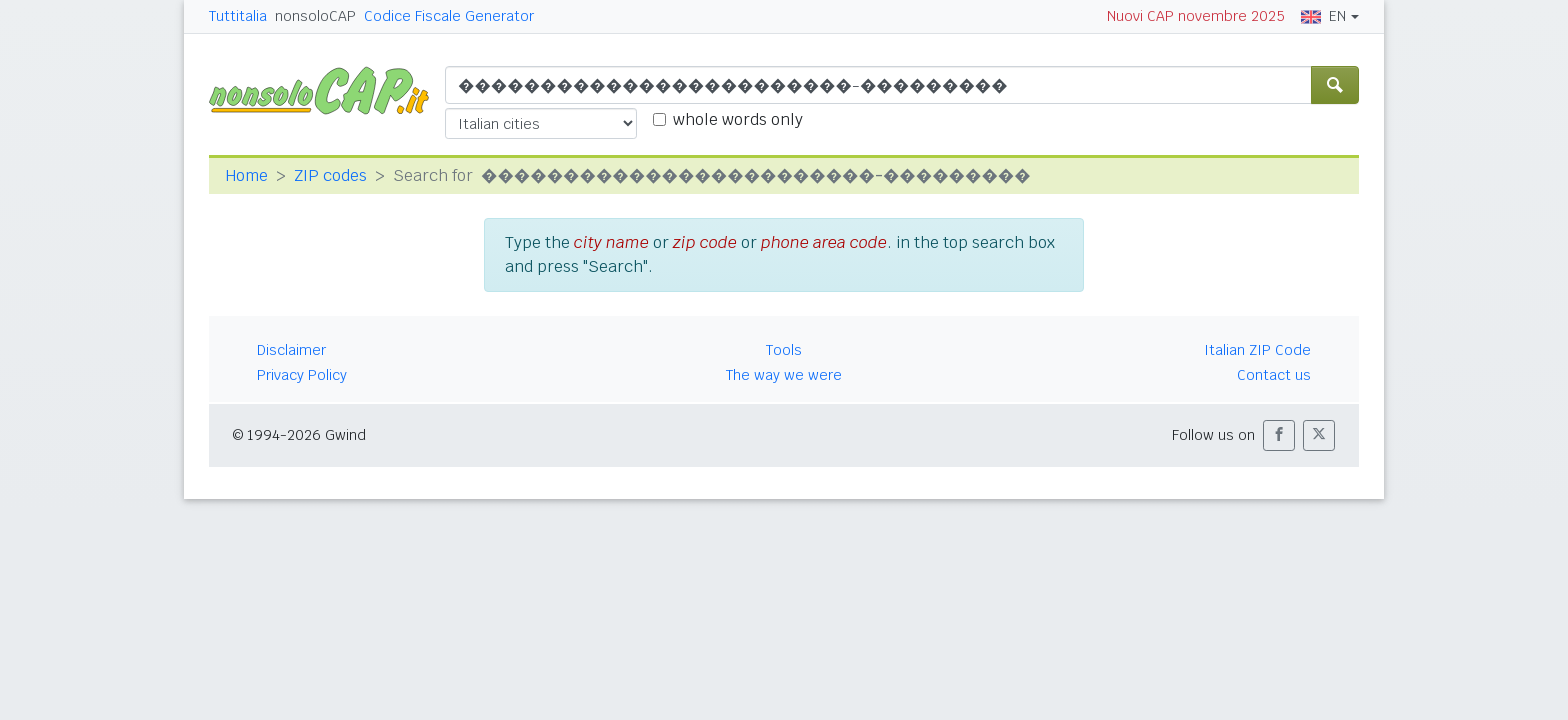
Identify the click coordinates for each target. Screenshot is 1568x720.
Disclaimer (291, 350)
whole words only (738, 119)
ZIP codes (330, 175)
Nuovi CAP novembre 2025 (1196, 16)
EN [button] (1323, 16)
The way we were (784, 375)
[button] (1279, 435)
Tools (784, 350)
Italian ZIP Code (1257, 350)
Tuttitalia (238, 16)
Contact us (1274, 375)
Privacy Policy (302, 375)
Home (246, 175)
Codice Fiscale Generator (449, 16)
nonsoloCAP (315, 16)
